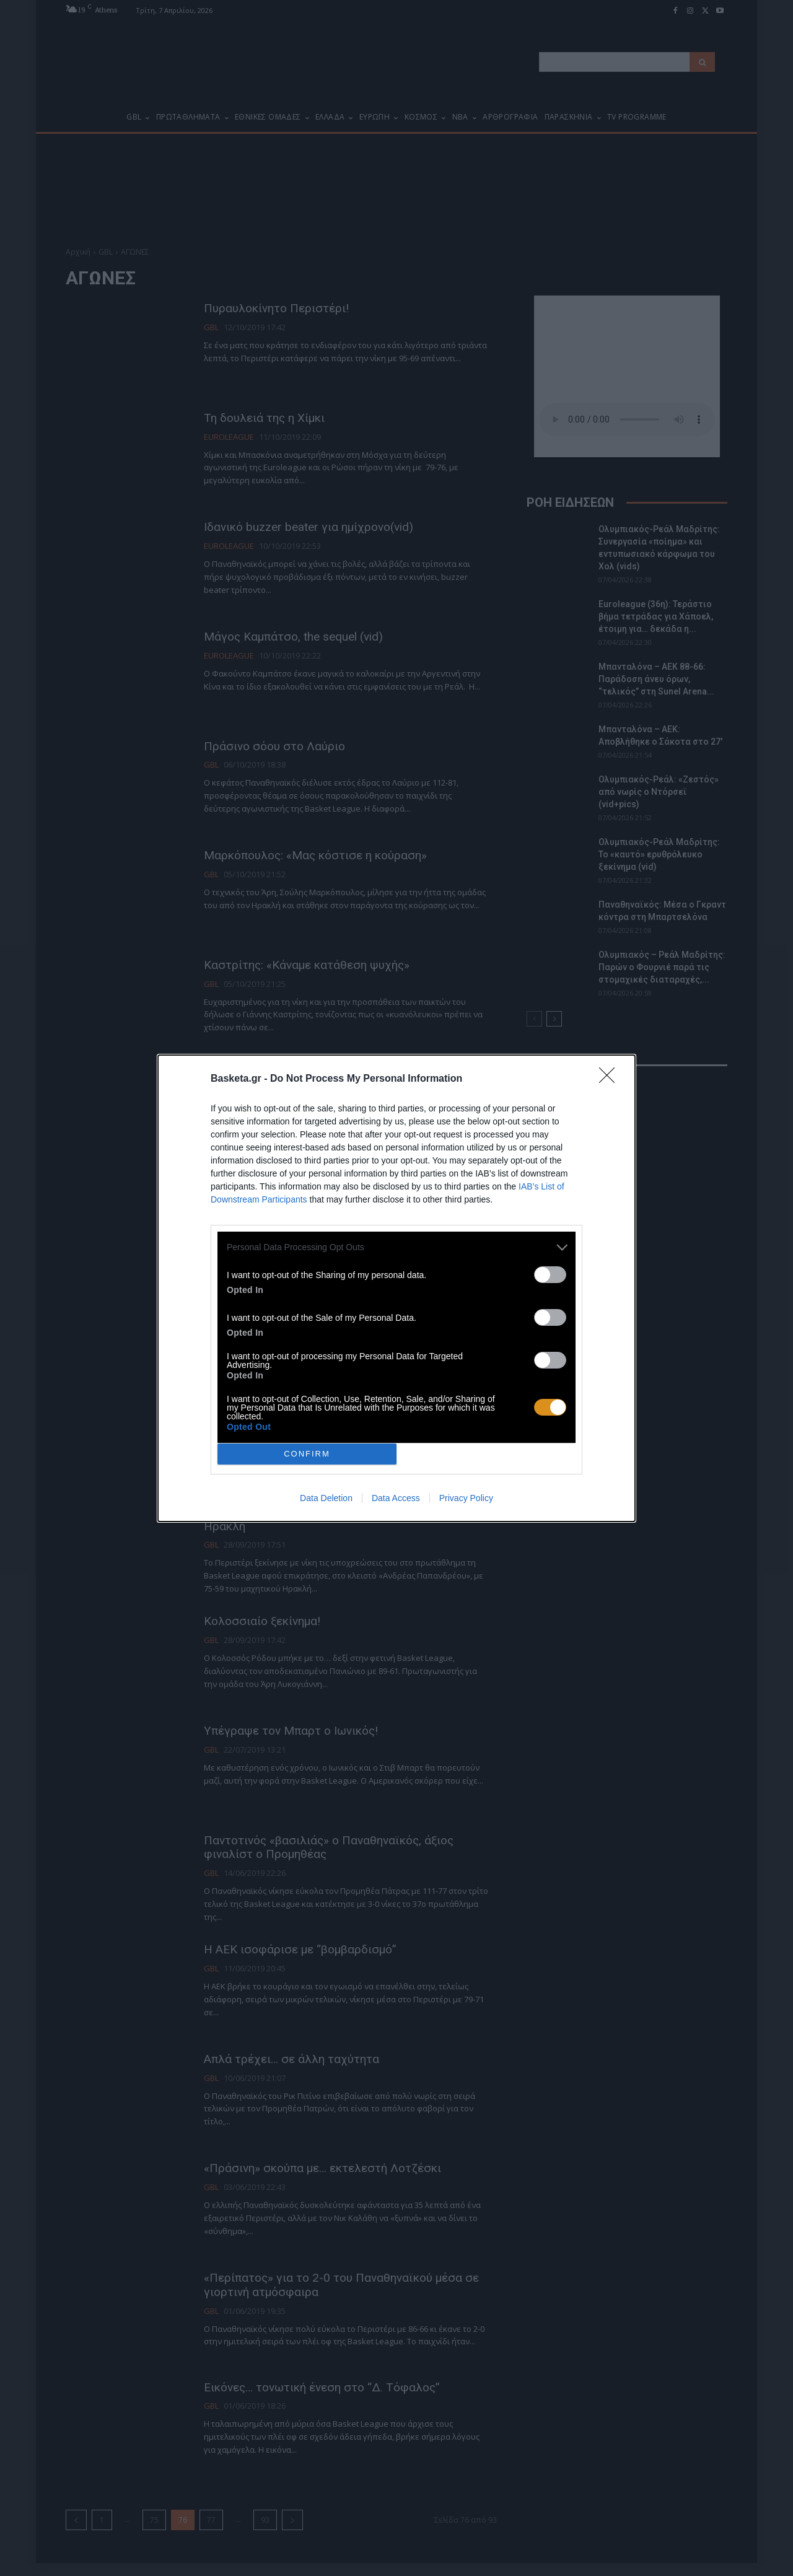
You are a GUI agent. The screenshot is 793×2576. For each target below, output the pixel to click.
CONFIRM (307, 1453)
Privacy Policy (466, 1498)
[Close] (611, 1079)
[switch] (550, 1274)
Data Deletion (326, 1498)
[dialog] (396, 1288)
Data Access (396, 1498)
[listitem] (396, 1247)
